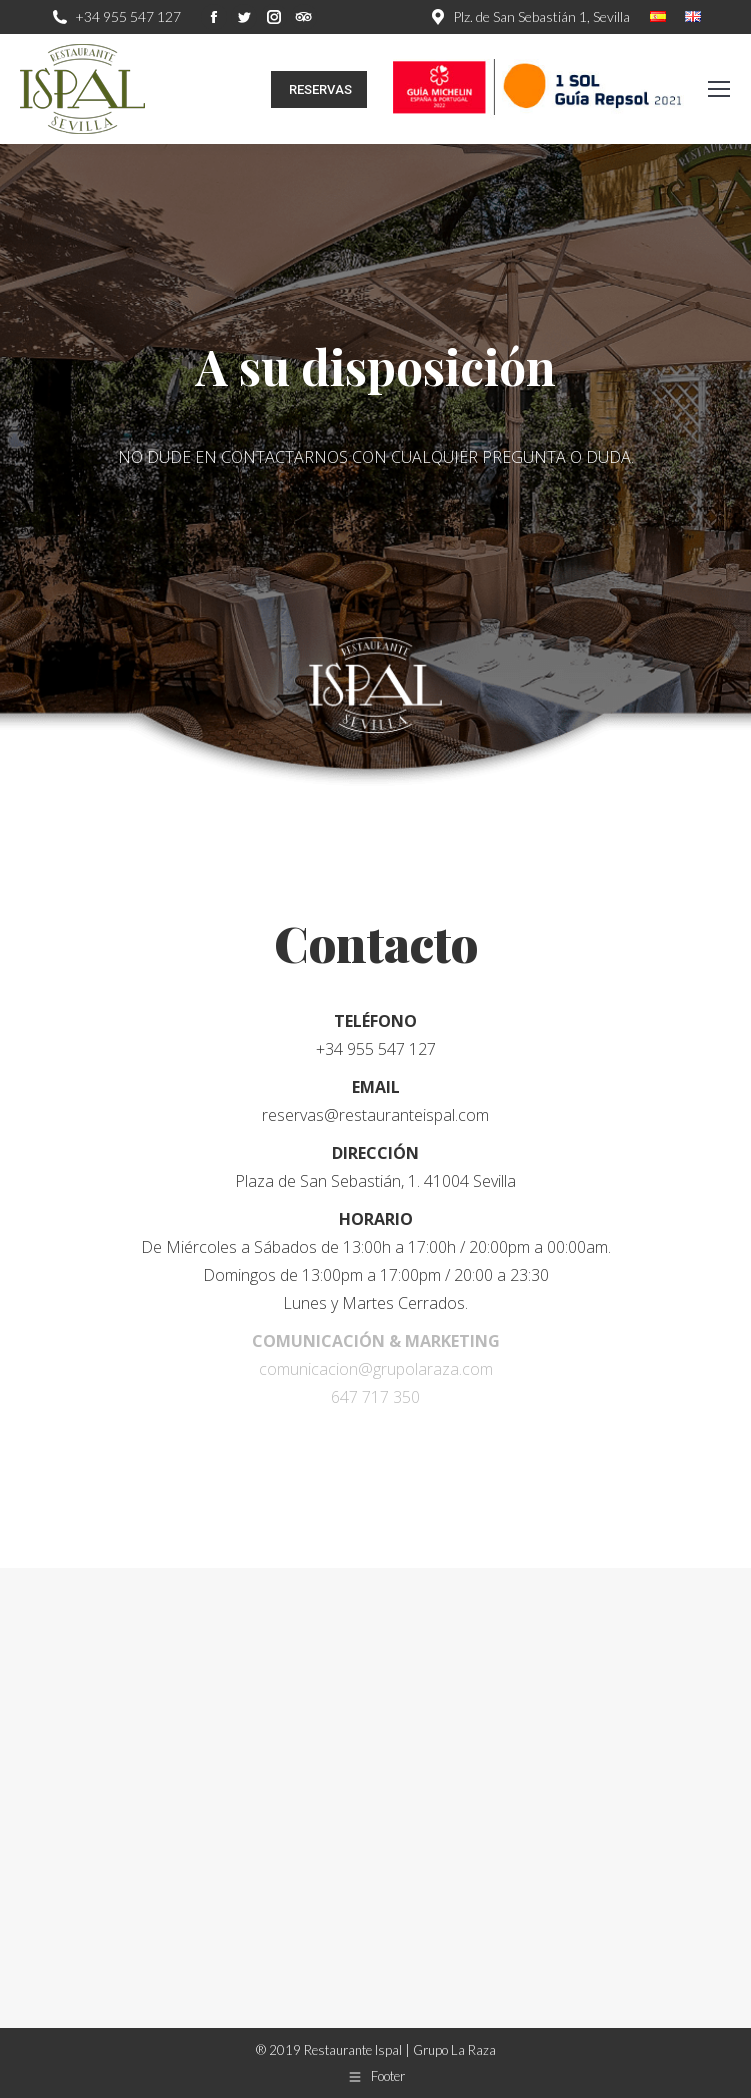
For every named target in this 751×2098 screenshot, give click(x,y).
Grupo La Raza (454, 2050)
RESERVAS (319, 89)
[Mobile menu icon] (719, 89)
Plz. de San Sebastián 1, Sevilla (541, 16)
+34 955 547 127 (128, 16)
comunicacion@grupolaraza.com (376, 1369)
